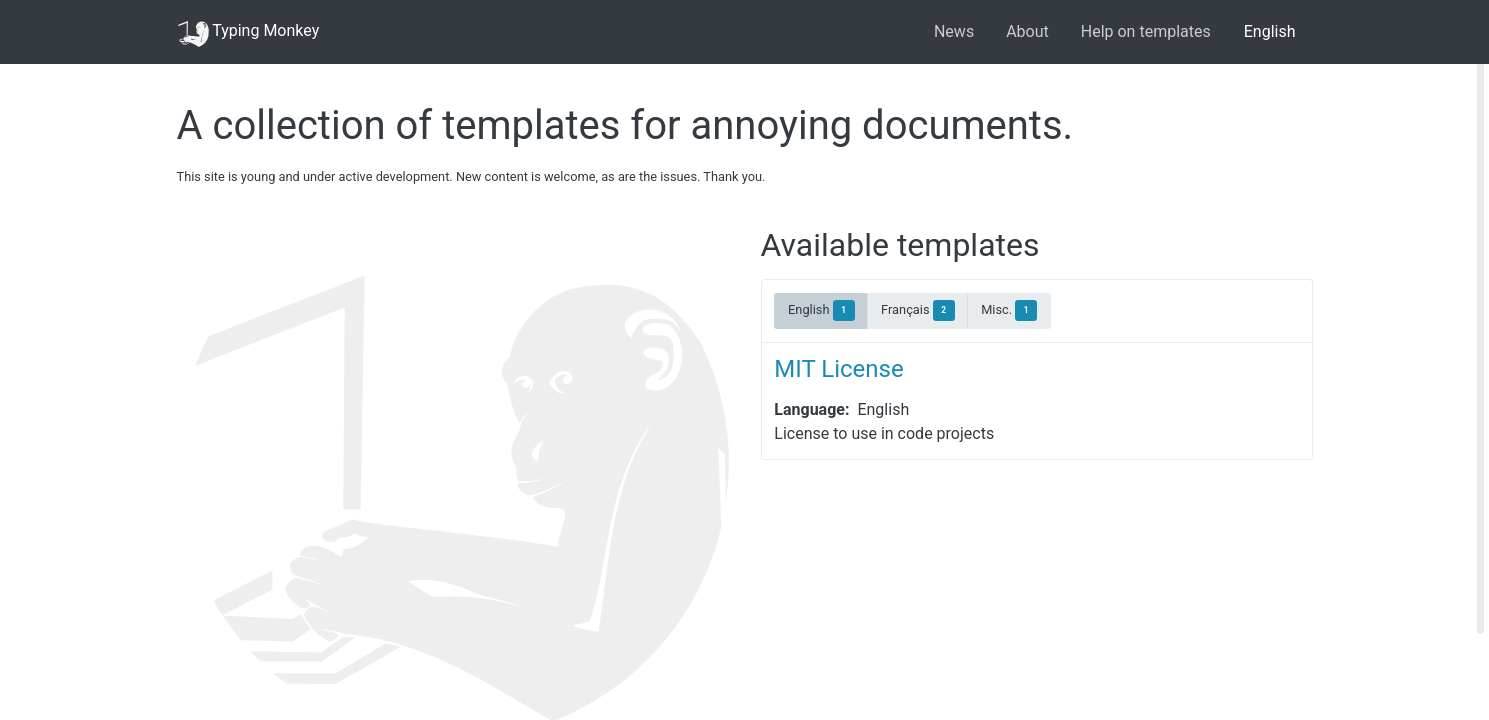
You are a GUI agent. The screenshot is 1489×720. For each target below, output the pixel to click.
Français (917, 310)
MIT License (838, 369)
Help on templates (1146, 31)
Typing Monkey (248, 32)
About (1027, 31)
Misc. (1009, 310)
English (1270, 31)
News (954, 31)
